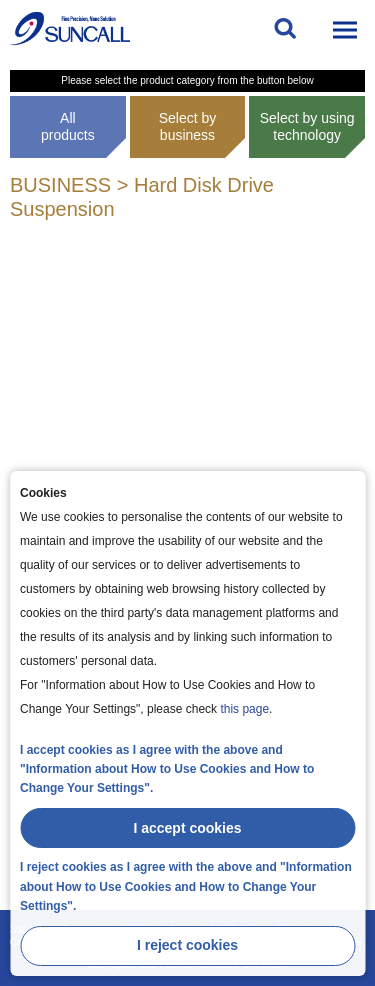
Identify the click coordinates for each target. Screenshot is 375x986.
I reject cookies (187, 945)
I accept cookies (187, 828)
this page (244, 709)
